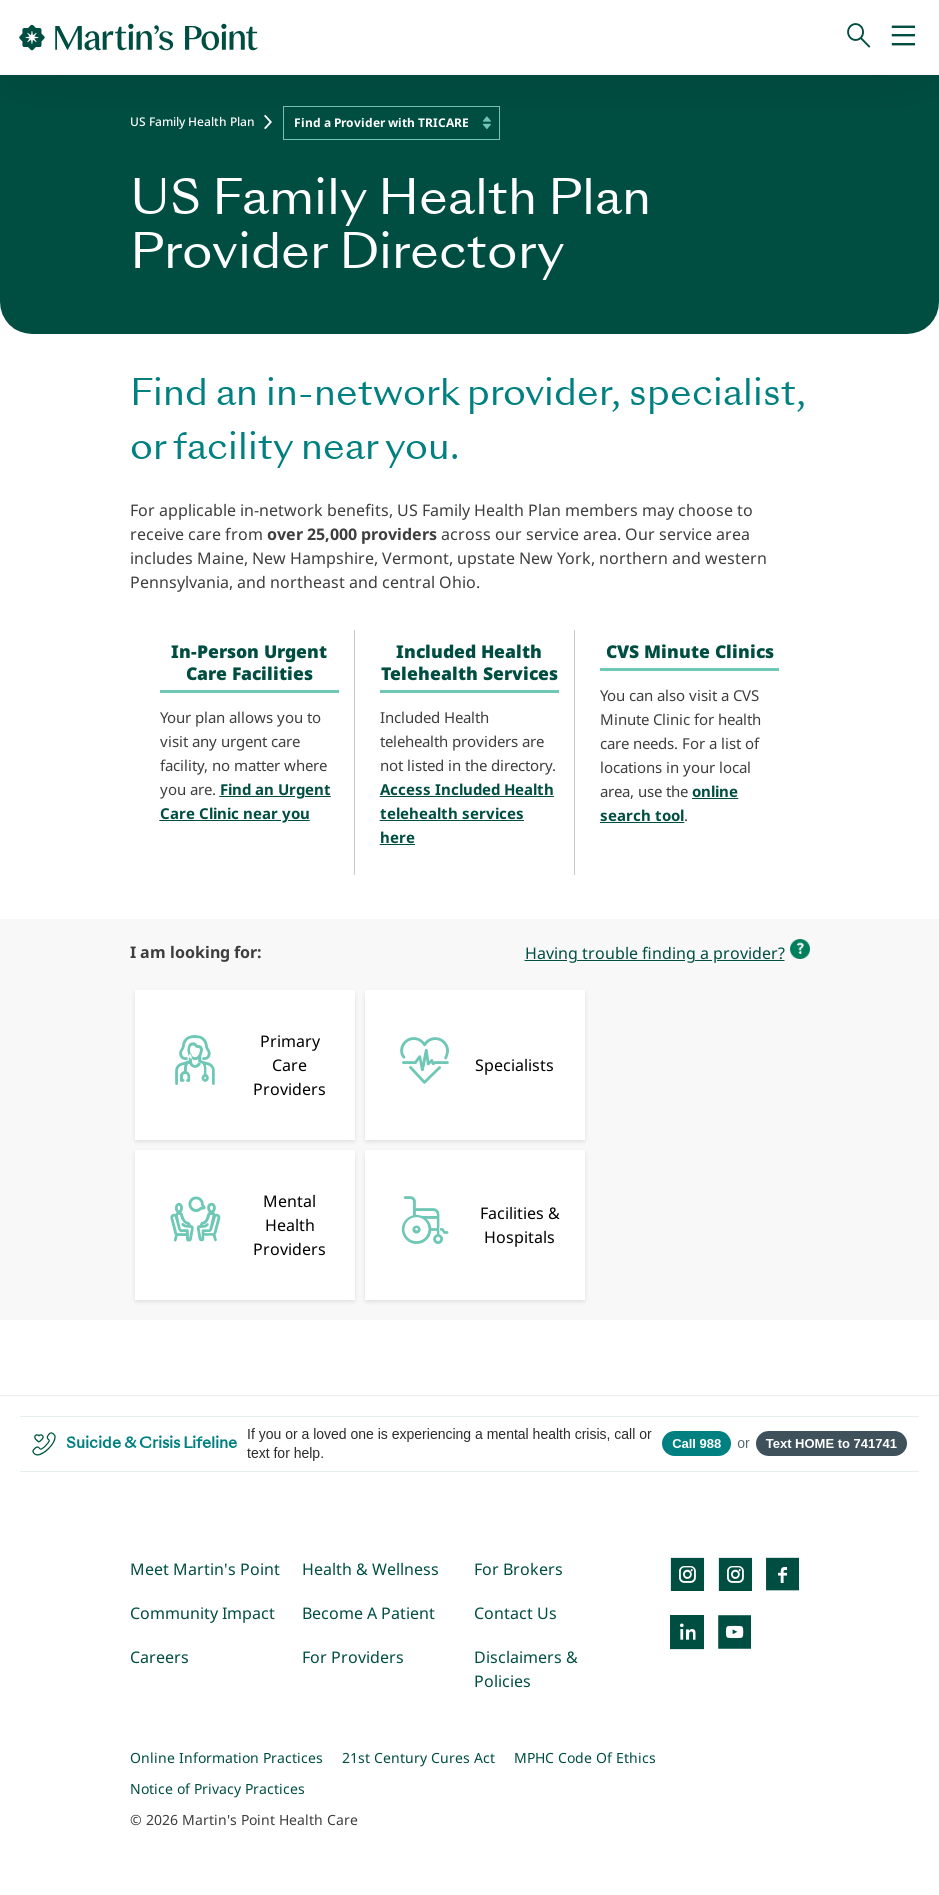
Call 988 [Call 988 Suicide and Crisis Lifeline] (696, 1443)
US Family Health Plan (192, 121)
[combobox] (391, 123)
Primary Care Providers (241, 1065)
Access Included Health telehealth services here (467, 813)
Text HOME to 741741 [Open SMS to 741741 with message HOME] (831, 1443)
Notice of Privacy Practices (217, 1788)
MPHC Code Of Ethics (585, 1757)
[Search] (859, 37)
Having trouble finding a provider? (655, 953)
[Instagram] (735, 1574)
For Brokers (518, 1569)
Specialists (469, 1060)
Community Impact (202, 1613)
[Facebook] (783, 1574)
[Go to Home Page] (138, 37)
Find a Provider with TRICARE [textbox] (381, 122)
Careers (159, 1657)
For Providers (353, 1657)
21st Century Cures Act (418, 1757)
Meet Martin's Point (205, 1569)
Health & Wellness (370, 1569)
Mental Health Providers (241, 1225)
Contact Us (515, 1613)
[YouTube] (735, 1632)
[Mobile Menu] (903, 37)
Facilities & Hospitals (472, 1221)
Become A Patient (368, 1613)
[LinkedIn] (687, 1632)
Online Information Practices (226, 1757)
